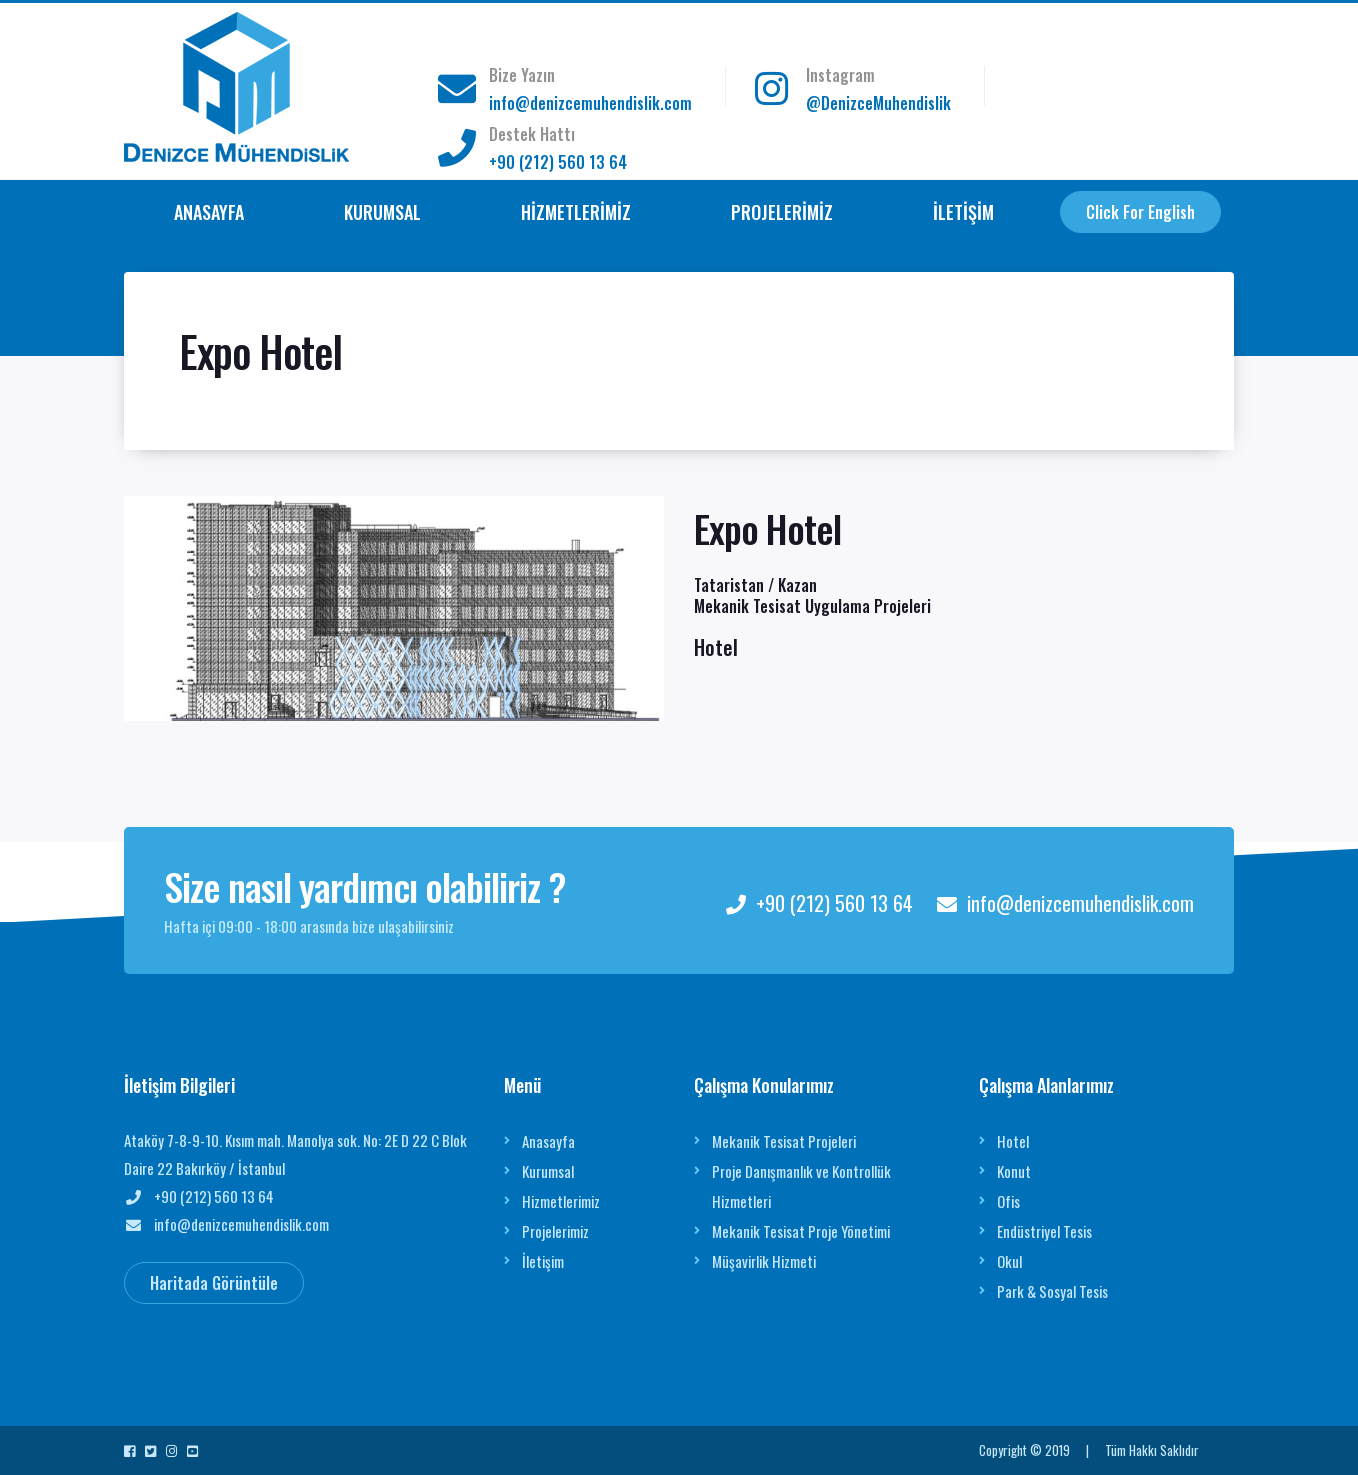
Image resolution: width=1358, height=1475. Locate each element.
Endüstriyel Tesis (1044, 1231)
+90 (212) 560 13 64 (558, 162)
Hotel (1013, 1141)
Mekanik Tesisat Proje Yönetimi (801, 1231)
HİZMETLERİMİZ (576, 212)
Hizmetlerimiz (561, 1201)
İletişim (543, 1261)
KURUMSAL (382, 212)
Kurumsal (548, 1171)
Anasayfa (548, 1141)
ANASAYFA (209, 212)
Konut (1014, 1171)
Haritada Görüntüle (214, 1283)
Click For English (1140, 212)
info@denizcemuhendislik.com (590, 103)
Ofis (1008, 1201)
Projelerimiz (555, 1231)
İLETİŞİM (963, 212)
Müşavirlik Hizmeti (764, 1261)
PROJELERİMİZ (782, 212)
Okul (1009, 1261)
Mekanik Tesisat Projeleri (784, 1141)
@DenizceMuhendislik (878, 103)
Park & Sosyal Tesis (1052, 1291)
